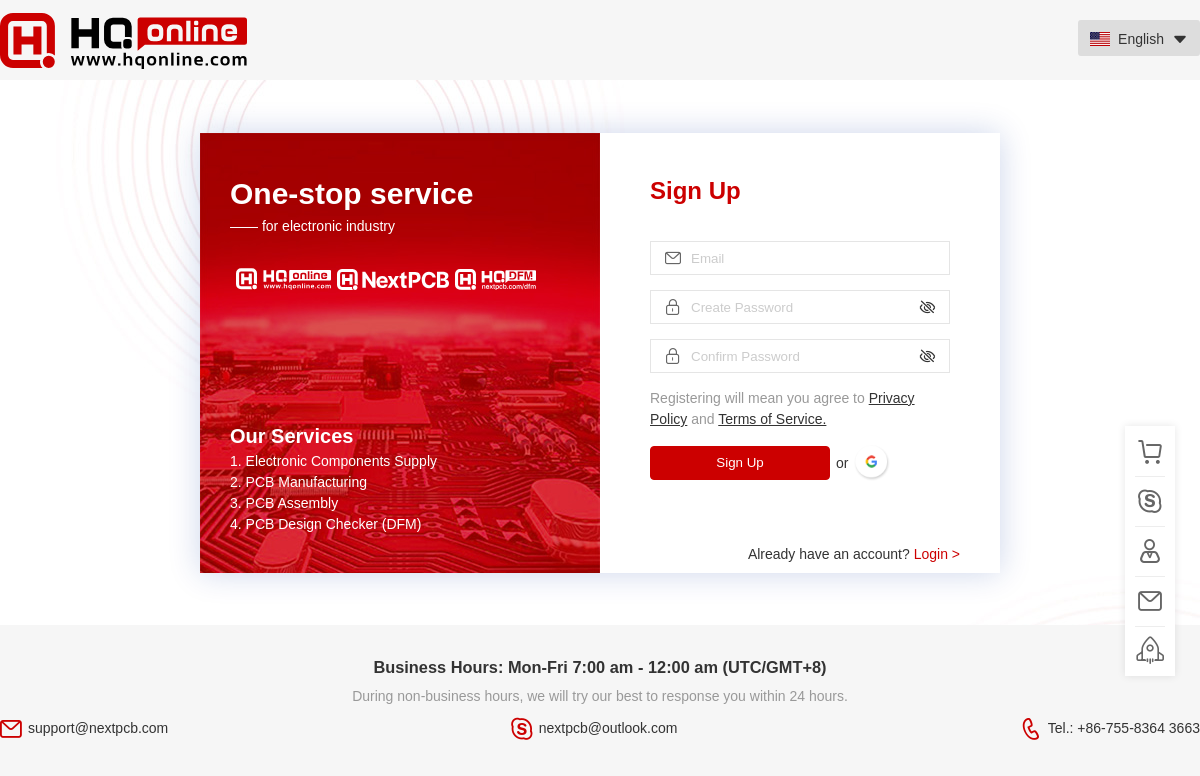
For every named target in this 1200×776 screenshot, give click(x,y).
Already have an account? (854, 554)
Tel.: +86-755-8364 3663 (1124, 728)
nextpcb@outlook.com (608, 728)
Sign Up (739, 462)
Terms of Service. (772, 419)
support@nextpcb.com (98, 728)
